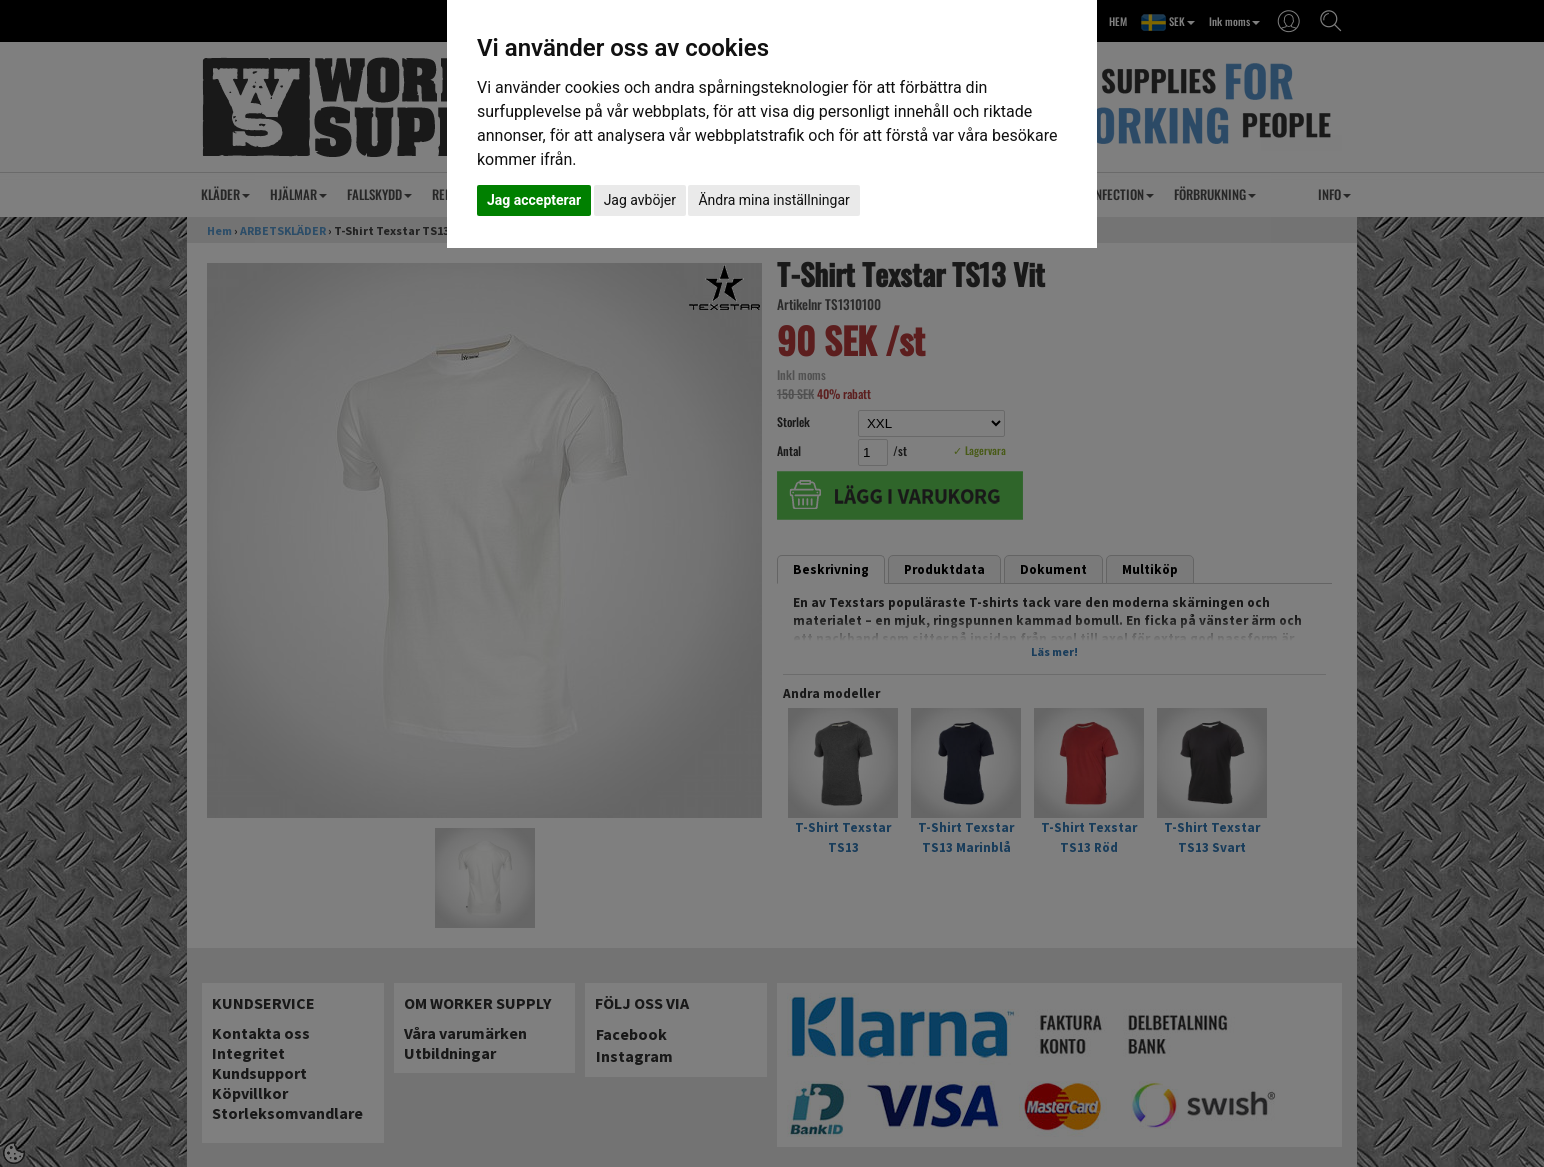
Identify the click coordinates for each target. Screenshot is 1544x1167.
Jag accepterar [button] (534, 200)
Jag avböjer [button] (640, 200)
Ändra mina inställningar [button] (773, 200)
